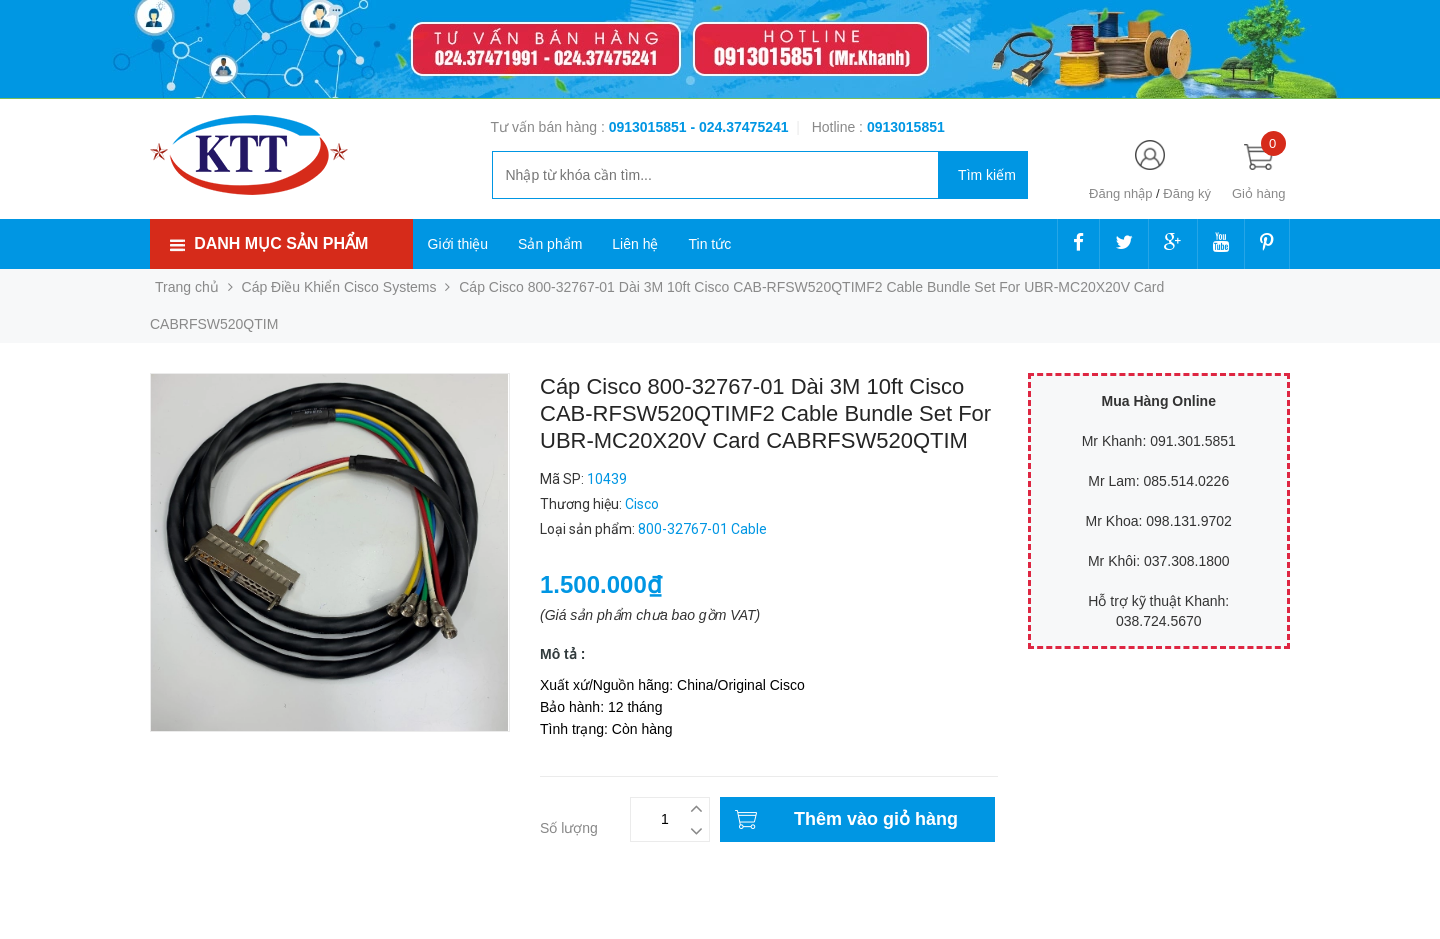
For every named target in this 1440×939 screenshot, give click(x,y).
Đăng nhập (1120, 193)
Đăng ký (1187, 193)
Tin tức (709, 244)
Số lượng (569, 828)
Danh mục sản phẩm (281, 243)
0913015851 (650, 127)
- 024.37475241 (739, 127)
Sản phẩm (550, 244)
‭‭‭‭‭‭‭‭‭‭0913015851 (906, 127)
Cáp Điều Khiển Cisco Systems (339, 287)
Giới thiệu (458, 244)
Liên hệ (635, 244)
